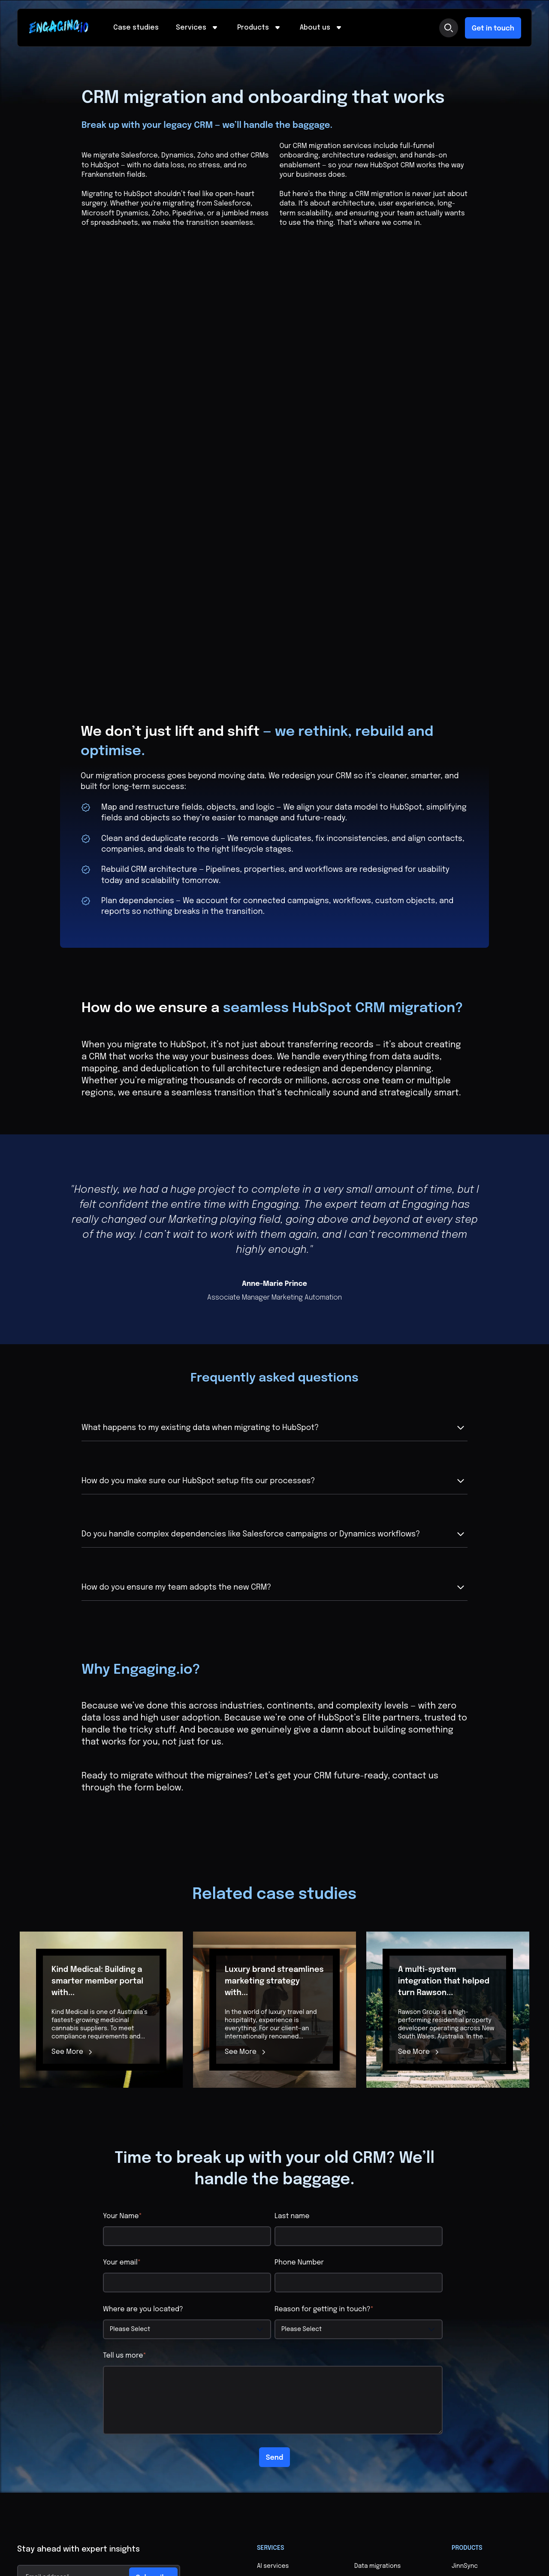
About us (322, 28)
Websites (368, 2376)
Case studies (136, 27)
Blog (360, 2423)
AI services (273, 2298)
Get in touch (493, 28)
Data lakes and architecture (375, 2332)
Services (198, 28)
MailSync (464, 2313)
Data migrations (377, 2298)
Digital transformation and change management (392, 2356)
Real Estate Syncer (479, 2328)
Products (260, 28)
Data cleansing (376, 2313)
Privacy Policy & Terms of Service (65, 2549)
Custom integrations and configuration (293, 2317)
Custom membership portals (287, 2364)
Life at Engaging (280, 2454)
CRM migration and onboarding (284, 2341)
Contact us (370, 2439)
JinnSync (465, 2298)
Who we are (274, 2439)
